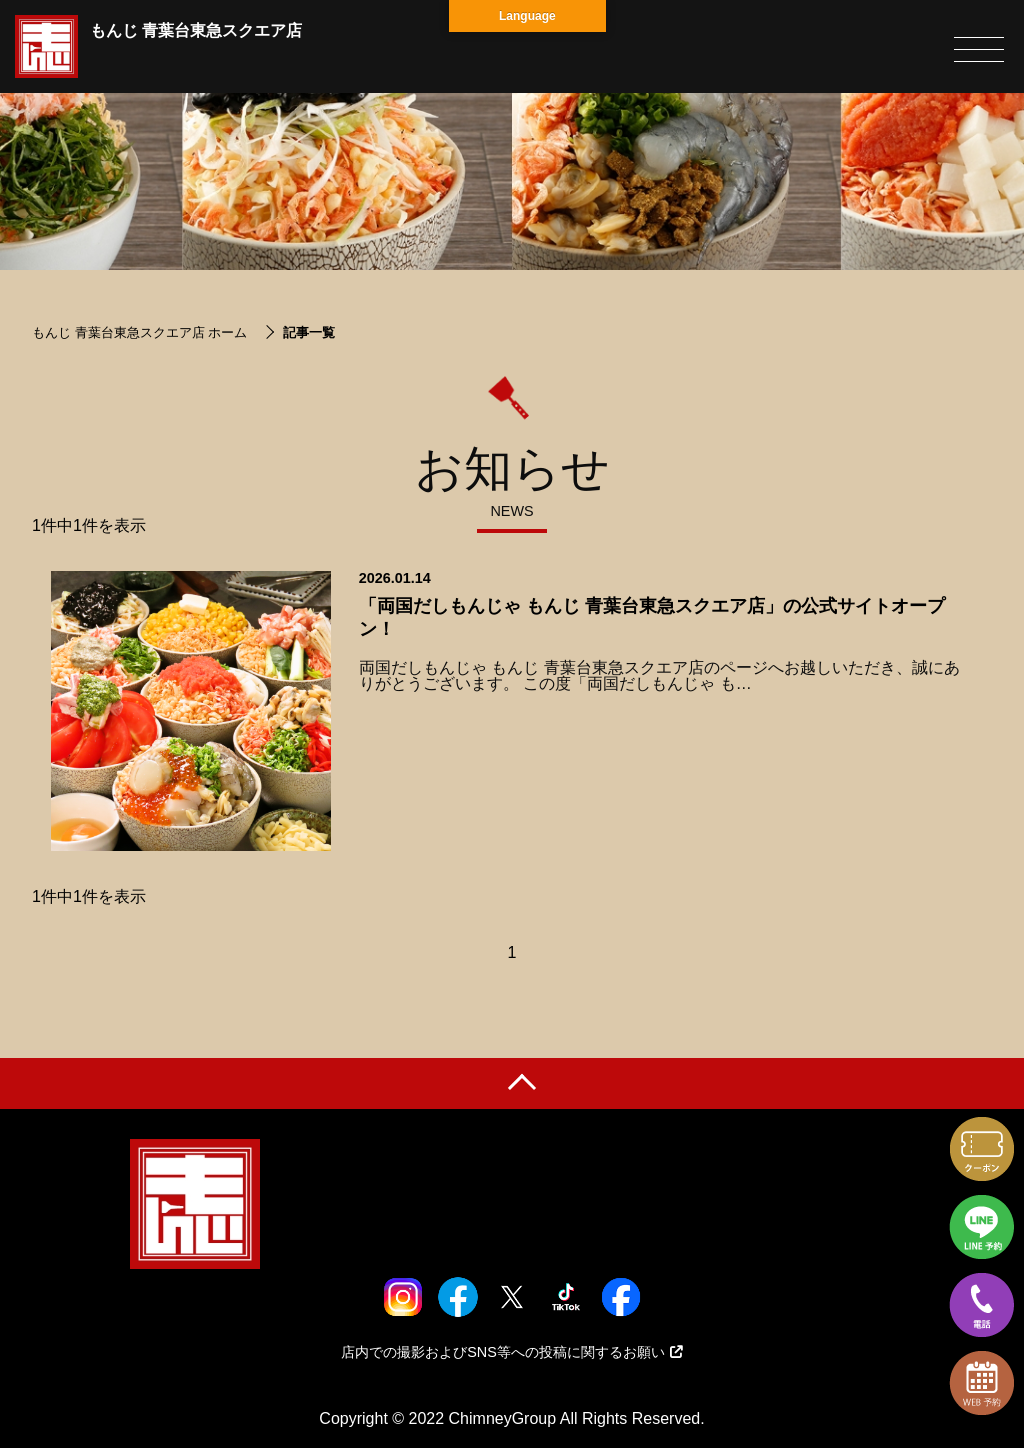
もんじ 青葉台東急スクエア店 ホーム (139, 332)
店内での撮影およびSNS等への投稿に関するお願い (512, 1352)
